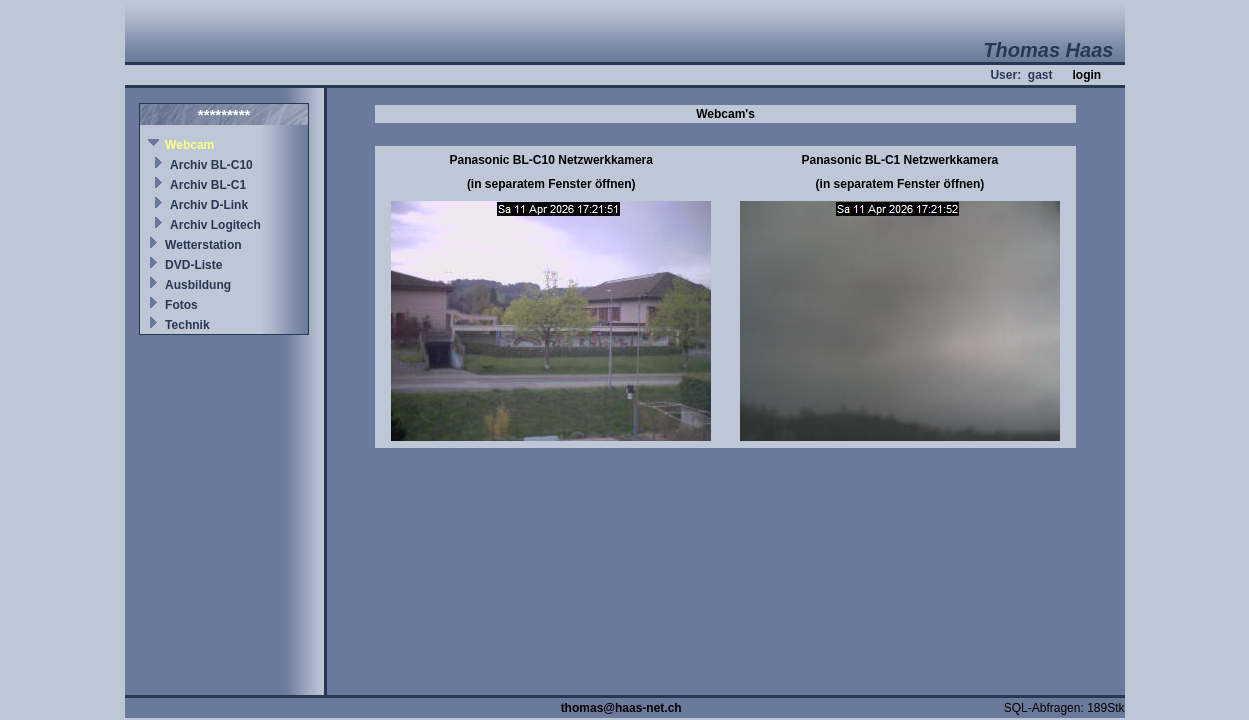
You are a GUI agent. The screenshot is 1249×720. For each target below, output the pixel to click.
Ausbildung (198, 285)
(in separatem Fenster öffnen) (551, 184)
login (1086, 75)
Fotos (181, 305)
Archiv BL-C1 (208, 185)
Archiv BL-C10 (211, 165)
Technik (187, 325)
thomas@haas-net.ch (621, 708)
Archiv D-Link (209, 205)
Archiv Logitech (215, 225)
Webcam (189, 145)
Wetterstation (203, 245)
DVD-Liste (193, 265)
